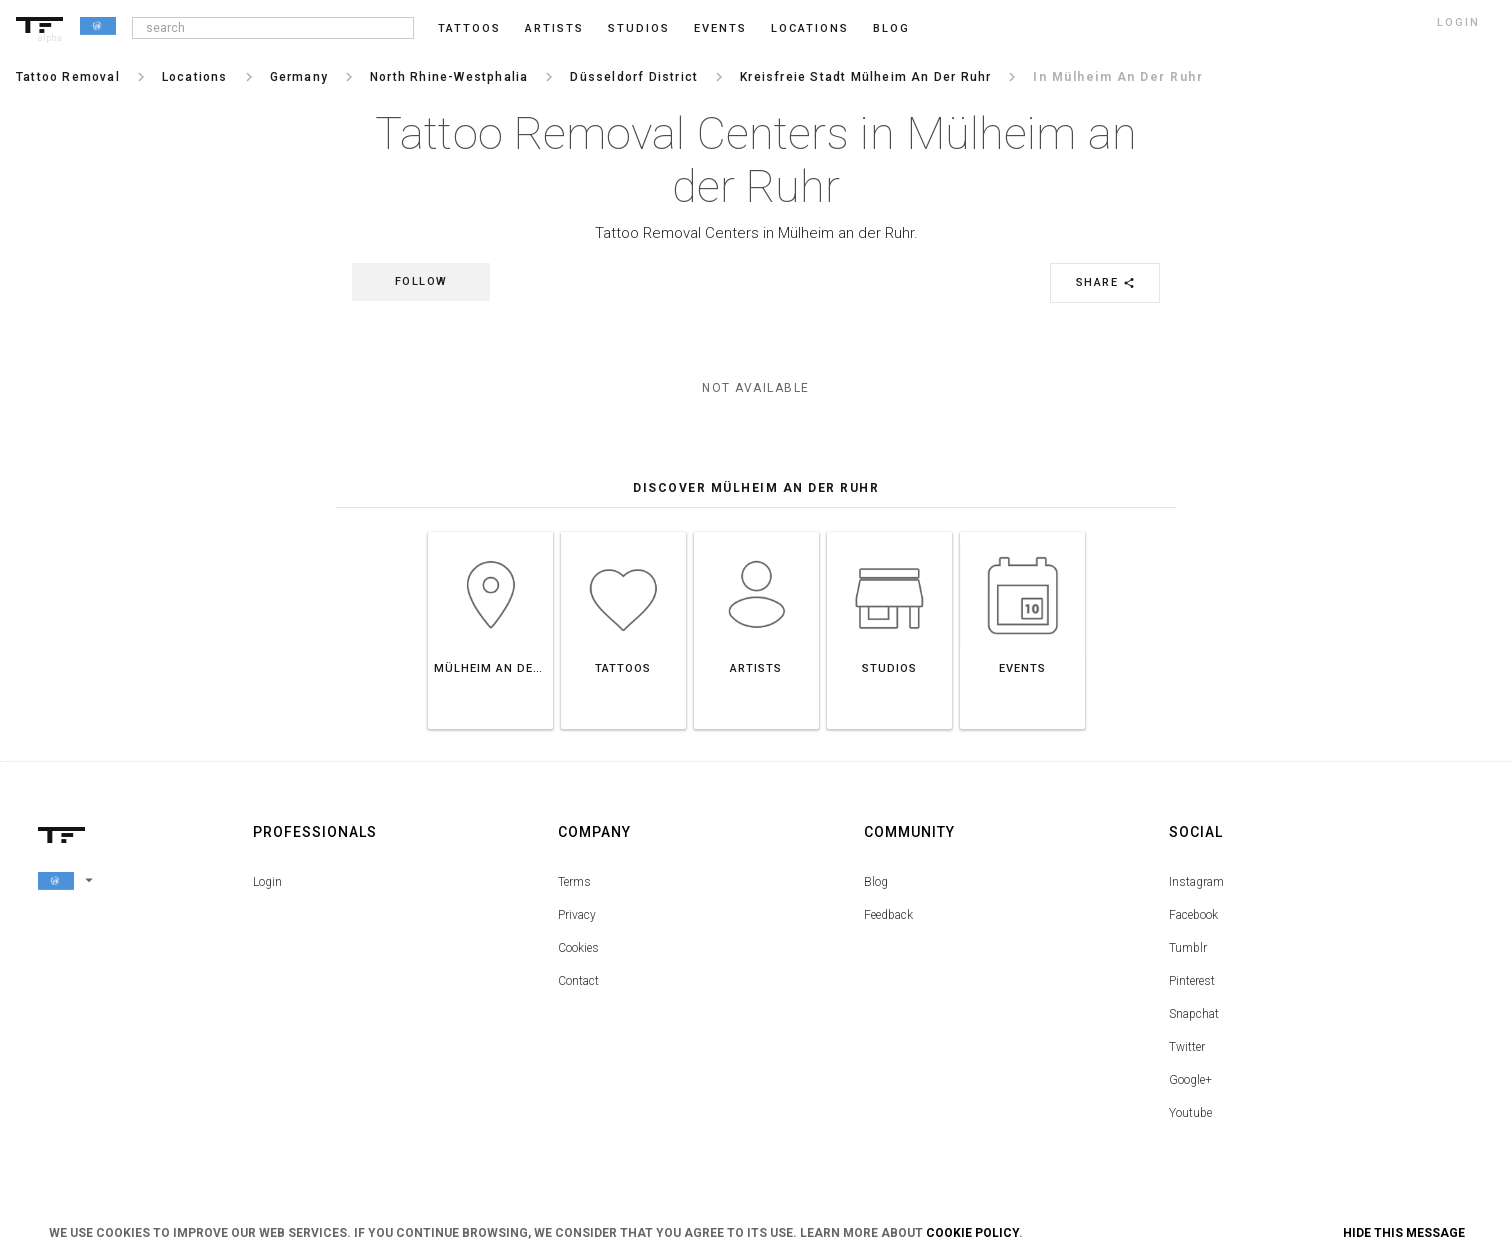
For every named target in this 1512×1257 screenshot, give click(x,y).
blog (891, 28)
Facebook (1193, 915)
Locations (810, 28)
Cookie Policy (972, 1233)
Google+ (1190, 1080)
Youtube (1190, 1113)
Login (267, 882)
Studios (639, 28)
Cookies (578, 948)
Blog (876, 882)
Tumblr (1188, 948)
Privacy (577, 915)
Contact (578, 981)
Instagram (1196, 882)
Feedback (888, 915)
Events (720, 28)
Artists (554, 28)
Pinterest (1192, 981)
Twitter (1187, 1047)
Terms (574, 882)
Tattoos (469, 28)
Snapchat (1194, 1014)
